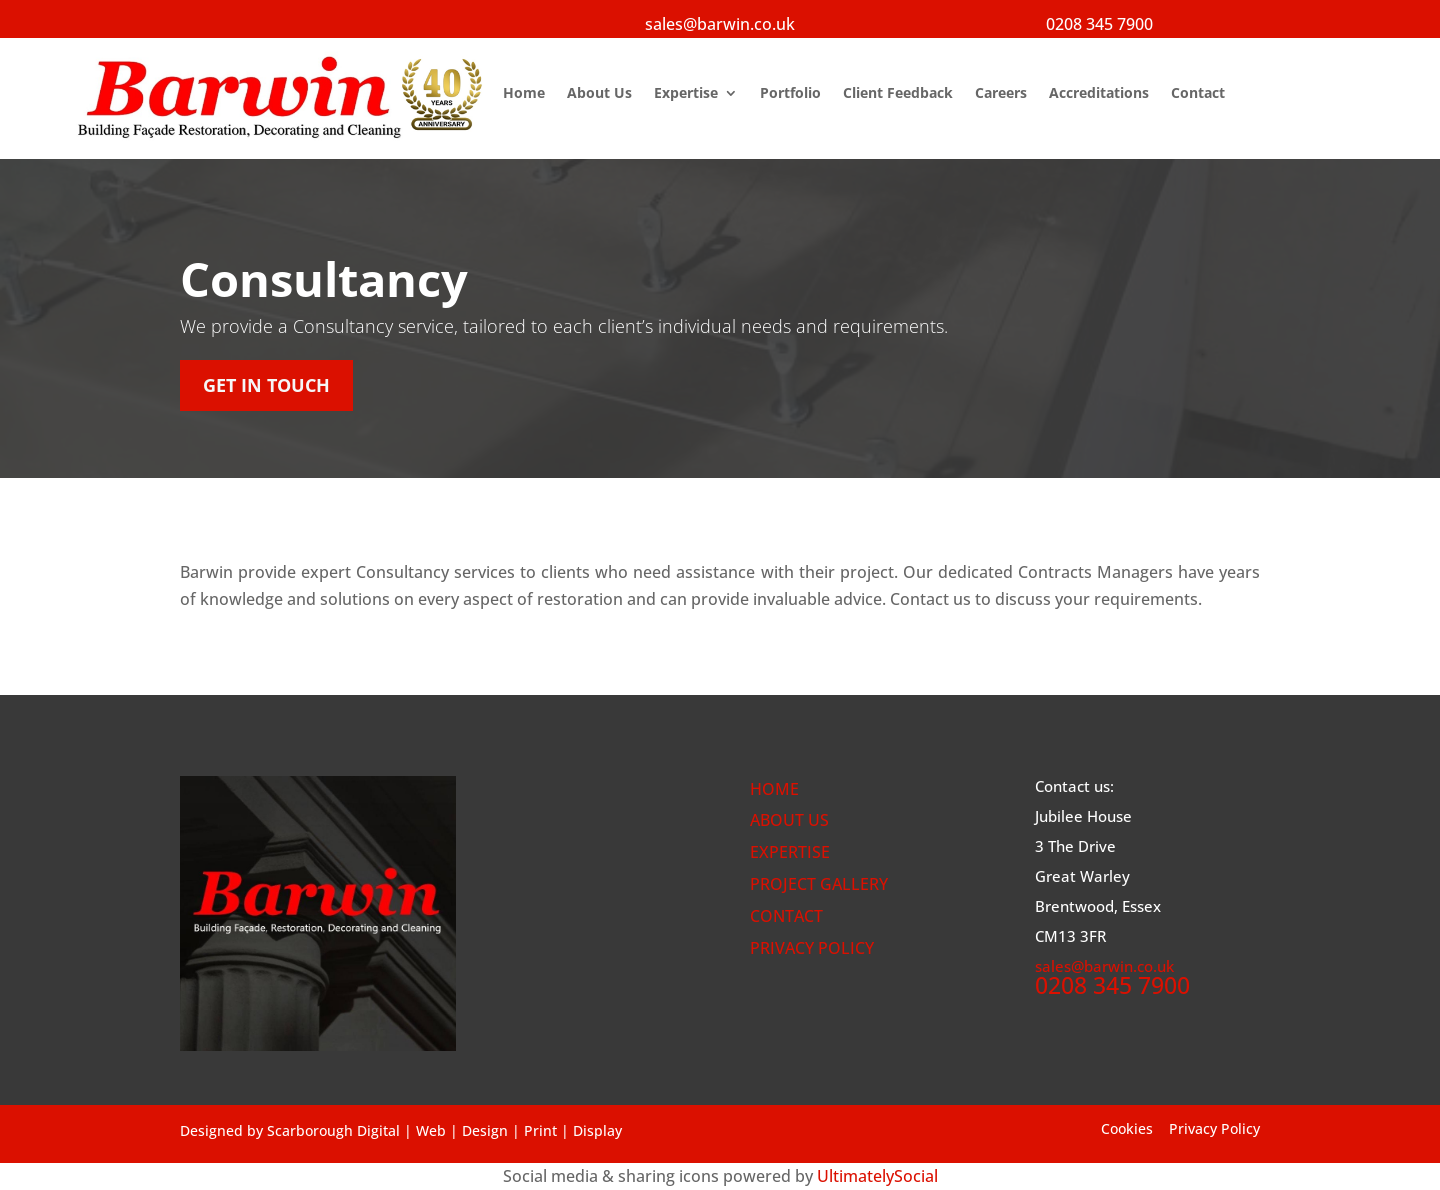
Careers (1001, 94)
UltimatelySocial (877, 1176)
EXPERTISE (790, 852)
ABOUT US (789, 820)
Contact (1198, 94)
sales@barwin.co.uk (720, 24)
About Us (599, 94)
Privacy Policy (1214, 1128)
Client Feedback (898, 94)
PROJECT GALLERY (819, 884)
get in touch (266, 385)
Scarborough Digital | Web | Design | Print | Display (444, 1130)
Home (524, 94)
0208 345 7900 (1099, 24)
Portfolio (790, 94)
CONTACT (786, 916)
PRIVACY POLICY (812, 948)
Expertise (686, 94)
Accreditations (1099, 94)
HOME (774, 789)
